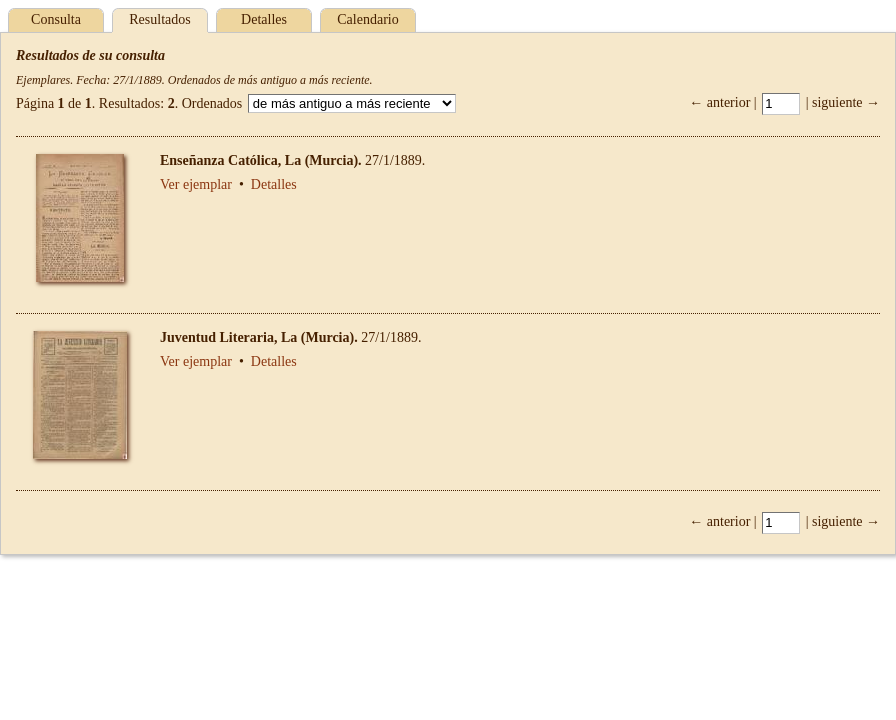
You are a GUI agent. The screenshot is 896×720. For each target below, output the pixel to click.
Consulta (56, 19)
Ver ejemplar (196, 184)
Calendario (367, 19)
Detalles (264, 19)
